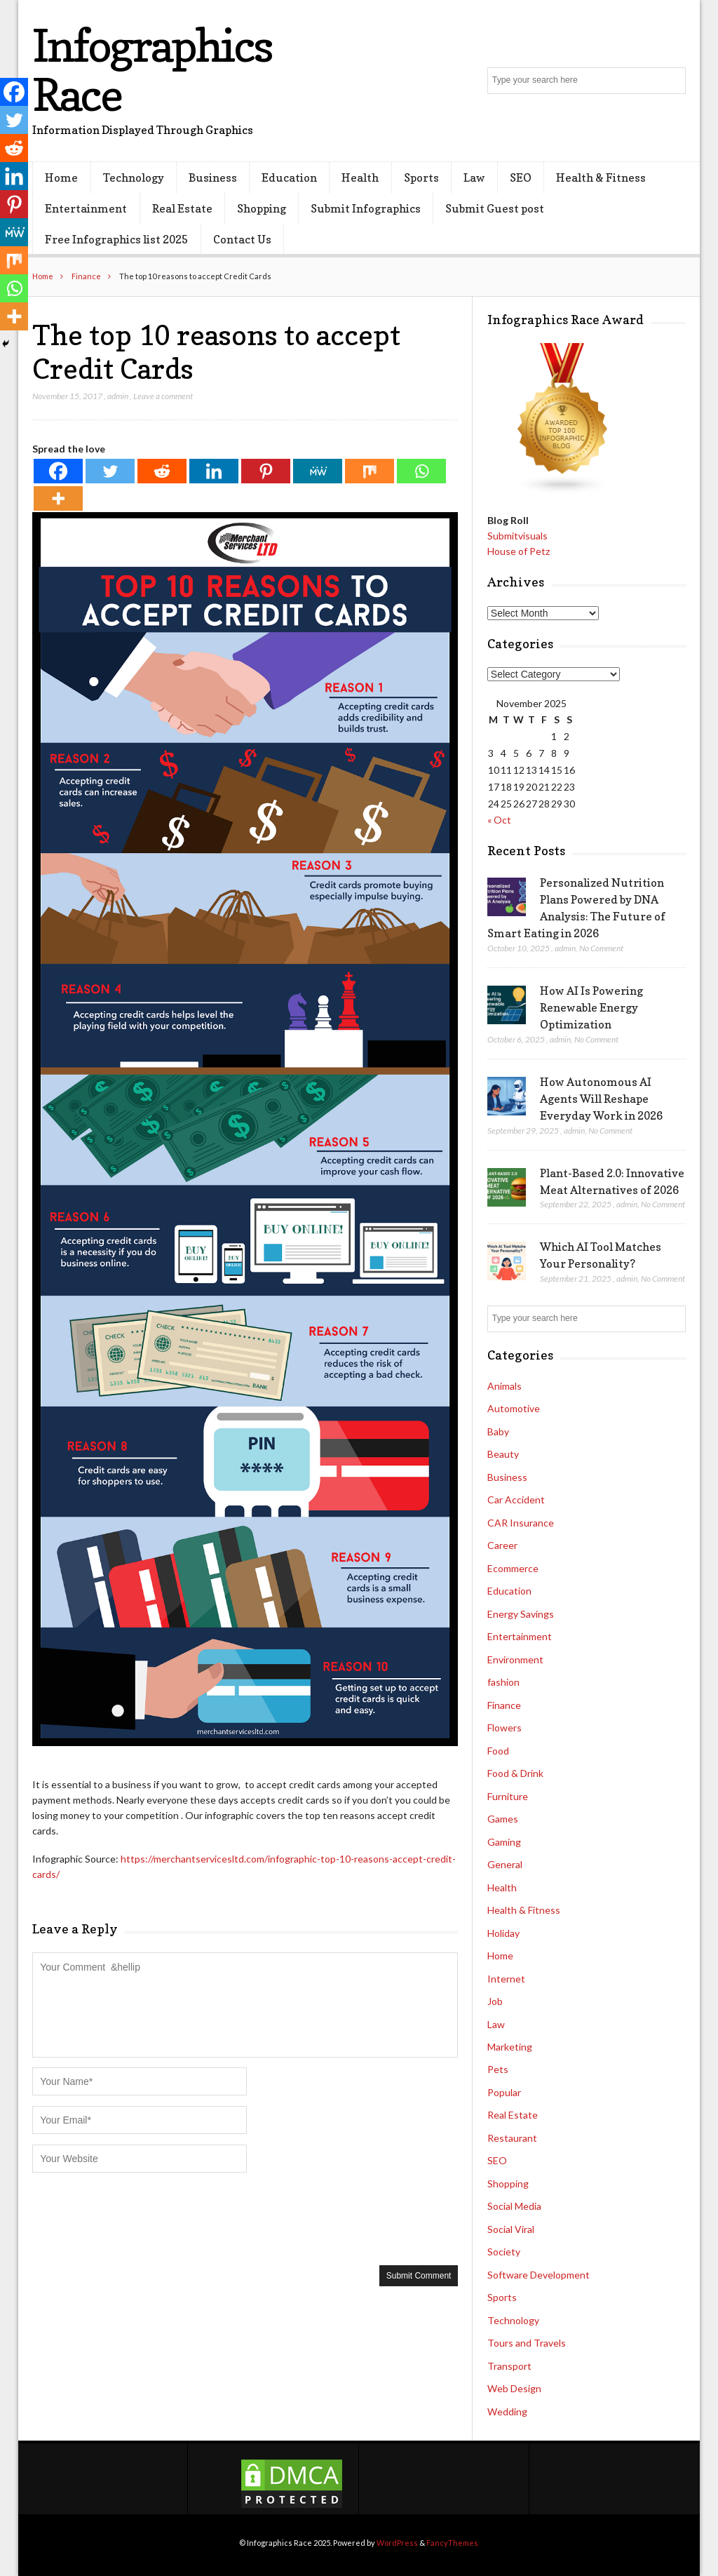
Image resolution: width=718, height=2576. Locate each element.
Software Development (538, 2275)
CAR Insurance (520, 1523)
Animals (504, 1386)
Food (498, 1751)
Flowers (504, 1727)
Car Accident (516, 1499)
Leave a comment (163, 396)
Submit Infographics (366, 208)
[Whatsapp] (421, 471)
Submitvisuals (517, 536)
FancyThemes (452, 2542)
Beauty (503, 1454)
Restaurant (512, 2138)
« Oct (499, 820)
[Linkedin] (213, 471)
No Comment (601, 948)
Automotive (513, 1408)
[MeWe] (317, 471)
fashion (503, 1682)
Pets (497, 2069)
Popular (504, 2092)
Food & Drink (515, 1773)
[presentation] (138, 2217)
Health (360, 177)
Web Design (514, 2388)
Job (495, 2001)
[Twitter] (110, 471)
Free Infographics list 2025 (116, 239)
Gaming (504, 1842)
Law (474, 177)
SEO (520, 177)
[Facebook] (58, 471)
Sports (421, 177)
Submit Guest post (494, 208)
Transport (509, 2366)
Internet (506, 1979)
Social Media (514, 2206)
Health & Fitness (601, 177)
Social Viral (510, 2229)
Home (61, 177)
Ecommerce (512, 1568)
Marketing (509, 2047)
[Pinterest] (265, 471)
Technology (133, 177)
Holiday (503, 1933)
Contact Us (242, 239)
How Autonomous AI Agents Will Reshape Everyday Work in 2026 (601, 1098)
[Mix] (369, 471)
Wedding (507, 2411)
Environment (515, 1659)
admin (117, 396)
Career (502, 1545)
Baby (498, 1431)
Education (289, 177)
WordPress (397, 2542)
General (504, 1864)
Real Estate (182, 208)
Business (213, 177)
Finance (86, 276)
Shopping (261, 208)
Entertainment (86, 208)
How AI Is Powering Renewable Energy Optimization (591, 1007)
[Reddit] (162, 471)
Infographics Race (151, 69)
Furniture (507, 1796)
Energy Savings (520, 1614)
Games (502, 1819)
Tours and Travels (526, 2343)
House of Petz (518, 551)
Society (503, 2252)
